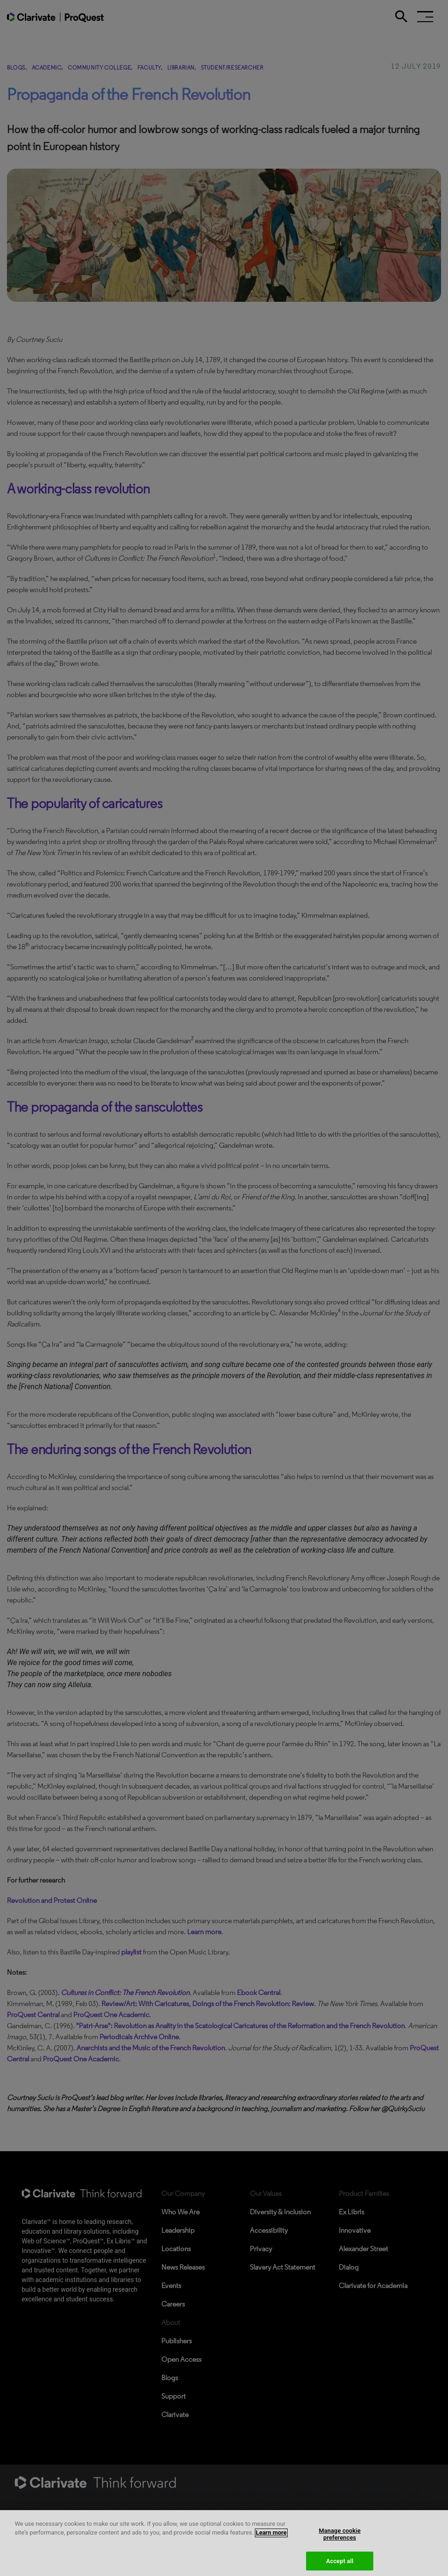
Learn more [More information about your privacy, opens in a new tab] (271, 2539)
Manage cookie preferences (340, 2541)
